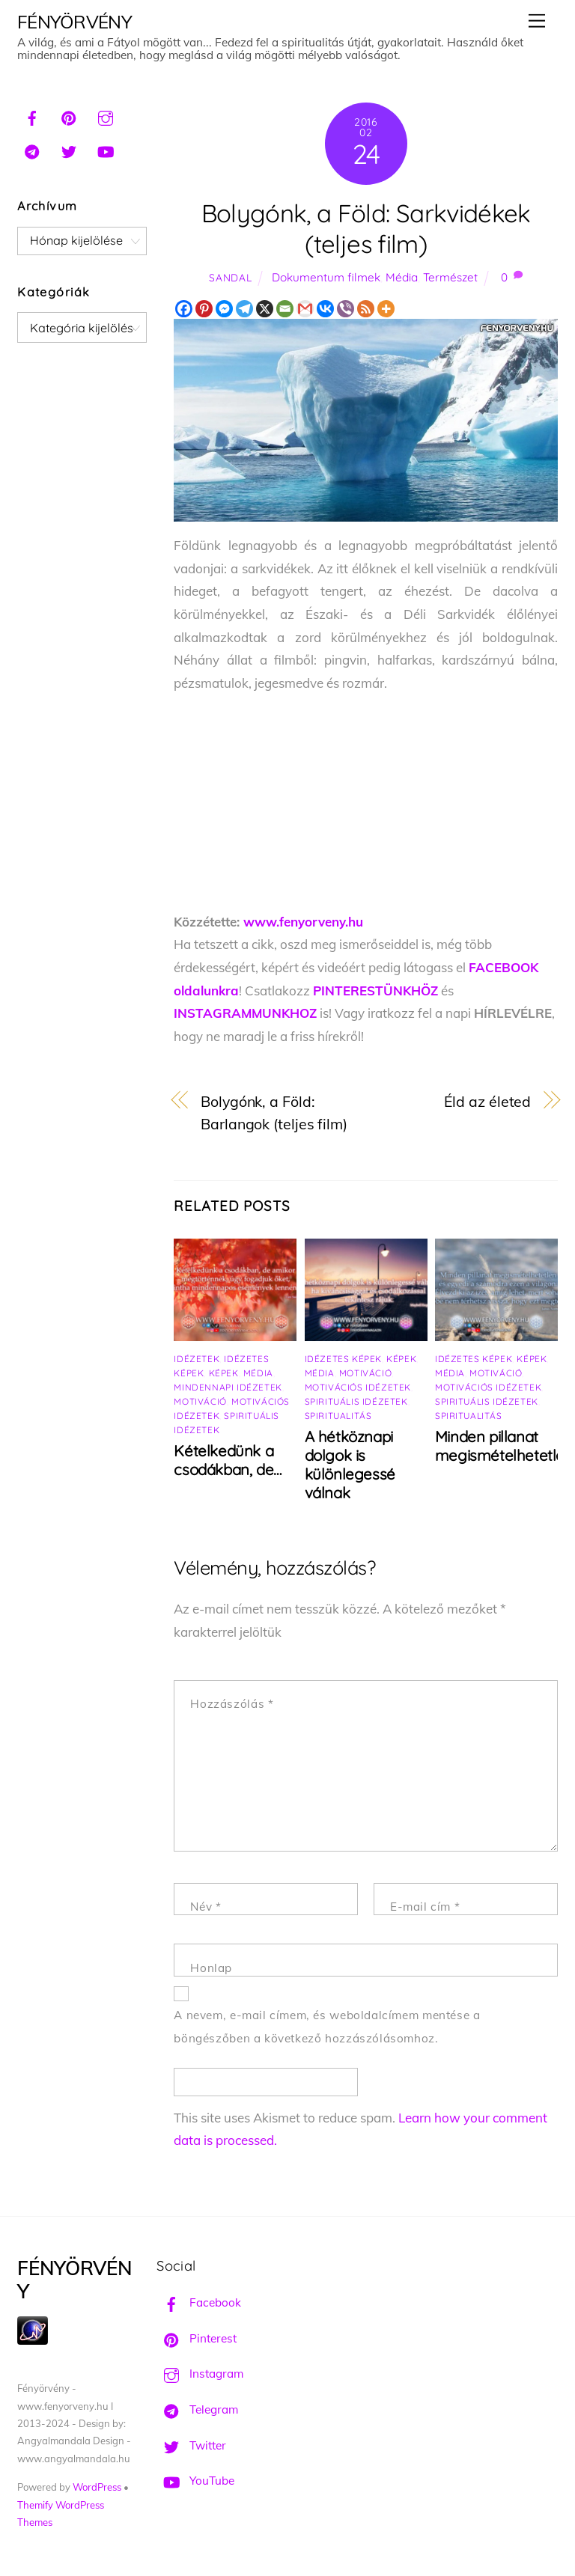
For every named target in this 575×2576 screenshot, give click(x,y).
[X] (264, 308)
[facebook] (32, 116)
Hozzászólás (231, 1704)
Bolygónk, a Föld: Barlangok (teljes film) (274, 1113)
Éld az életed (488, 1101)
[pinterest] (69, 116)
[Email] (284, 308)
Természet (450, 277)
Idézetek (196, 1358)
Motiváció (200, 1401)
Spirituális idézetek (356, 1401)
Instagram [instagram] (199, 2373)
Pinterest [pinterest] (196, 2338)
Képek (224, 1373)
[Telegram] (244, 308)
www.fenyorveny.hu (303, 922)
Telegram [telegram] (197, 2409)
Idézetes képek (343, 1358)
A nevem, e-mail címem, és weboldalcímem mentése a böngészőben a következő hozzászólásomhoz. (327, 2026)
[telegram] (32, 149)
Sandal (230, 277)
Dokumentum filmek (326, 277)
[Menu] (537, 20)
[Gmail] (305, 308)
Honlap (211, 1968)
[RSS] (365, 308)
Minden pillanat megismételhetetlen (504, 1446)
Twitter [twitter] (191, 2445)
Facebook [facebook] (198, 2302)
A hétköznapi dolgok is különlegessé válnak (350, 1464)
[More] (386, 308)
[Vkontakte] (325, 308)
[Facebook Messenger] (224, 308)
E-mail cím (425, 1906)
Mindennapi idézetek (228, 1387)
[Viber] (345, 308)
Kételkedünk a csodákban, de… (227, 1460)
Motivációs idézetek (358, 1387)
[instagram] (106, 116)
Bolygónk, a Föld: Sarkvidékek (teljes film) (366, 228)
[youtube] (106, 149)
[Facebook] (183, 308)
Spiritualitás (338, 1415)
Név (205, 1906)
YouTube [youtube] (195, 2480)
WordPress (97, 2487)
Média (402, 277)
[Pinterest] (204, 308)
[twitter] (69, 149)
